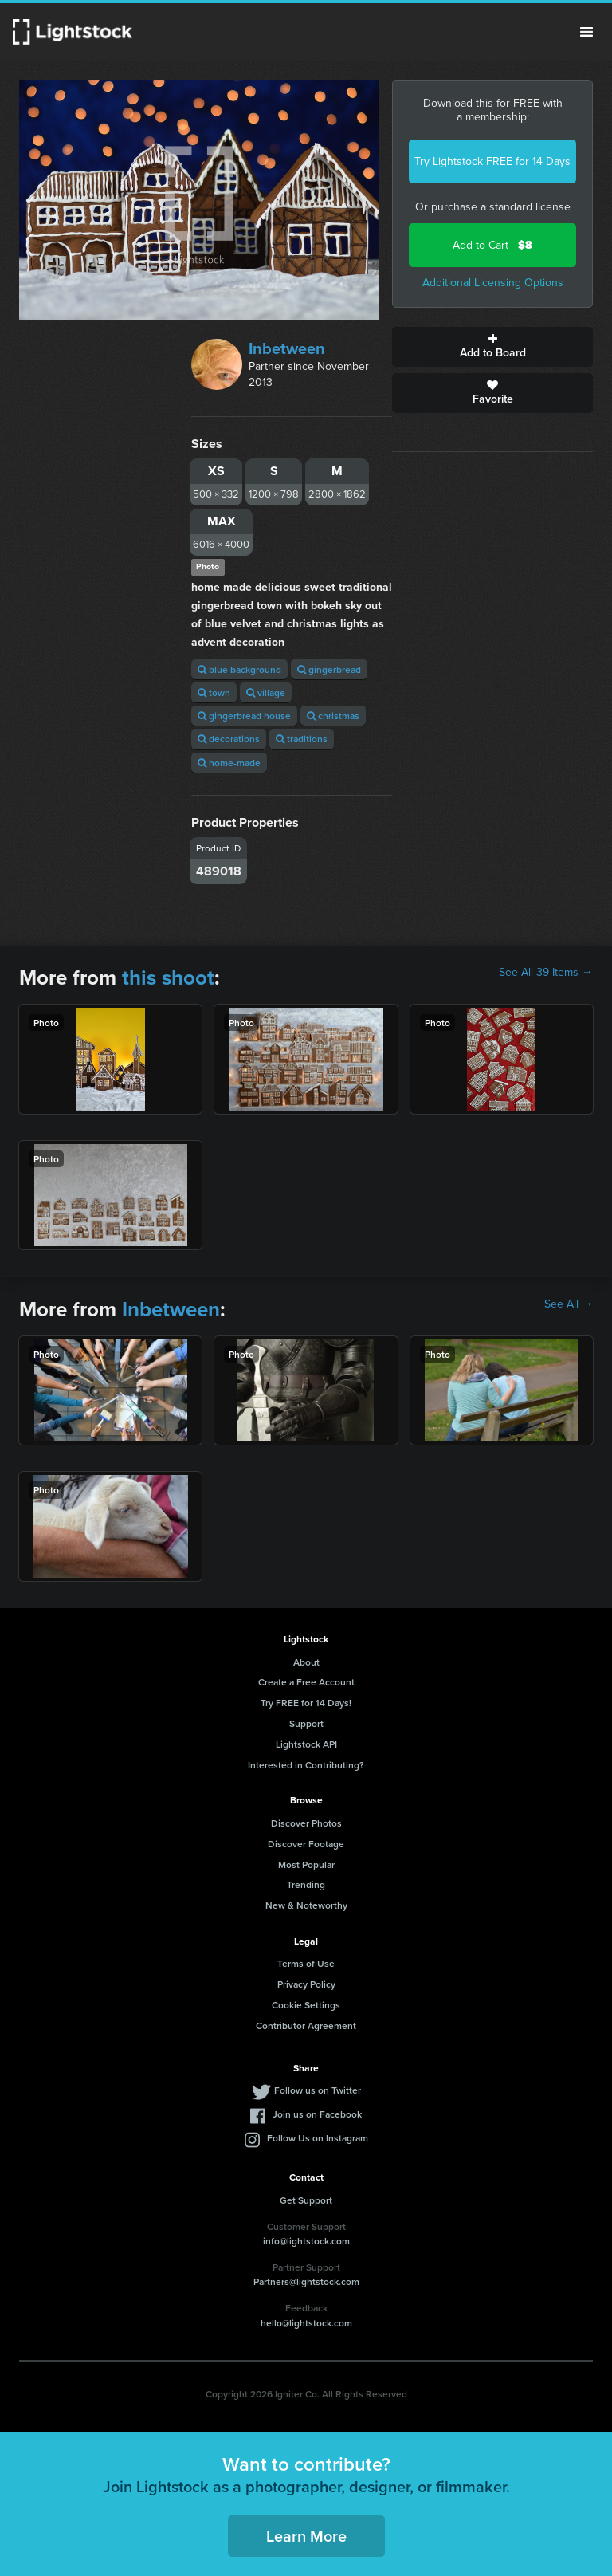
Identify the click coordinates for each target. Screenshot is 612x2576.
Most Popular (306, 1864)
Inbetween (287, 348)
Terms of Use (306, 1963)
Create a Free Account (306, 1682)
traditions (302, 738)
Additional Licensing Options (492, 282)
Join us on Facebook (317, 2114)
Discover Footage (306, 1843)
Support (306, 1723)
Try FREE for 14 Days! (306, 1702)
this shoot (168, 977)
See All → (568, 1304)
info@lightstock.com (306, 2241)
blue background (239, 669)
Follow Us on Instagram (317, 2138)
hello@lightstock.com (306, 2323)
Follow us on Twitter (317, 2090)
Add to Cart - (492, 245)
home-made (229, 762)
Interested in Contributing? (306, 1765)
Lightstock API (306, 1744)
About (306, 1662)
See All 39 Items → (546, 973)
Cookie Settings (306, 2005)
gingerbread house (244, 715)
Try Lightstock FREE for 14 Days (492, 161)
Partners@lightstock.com (306, 2281)
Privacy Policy (306, 1984)
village (265, 692)
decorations (229, 738)
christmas (333, 715)
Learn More (306, 2535)
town (214, 692)
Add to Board (492, 346)
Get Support (306, 2200)
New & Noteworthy (306, 1905)
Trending (306, 1884)
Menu (586, 32)
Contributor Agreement (306, 2025)
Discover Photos (306, 1823)
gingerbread (329, 669)
